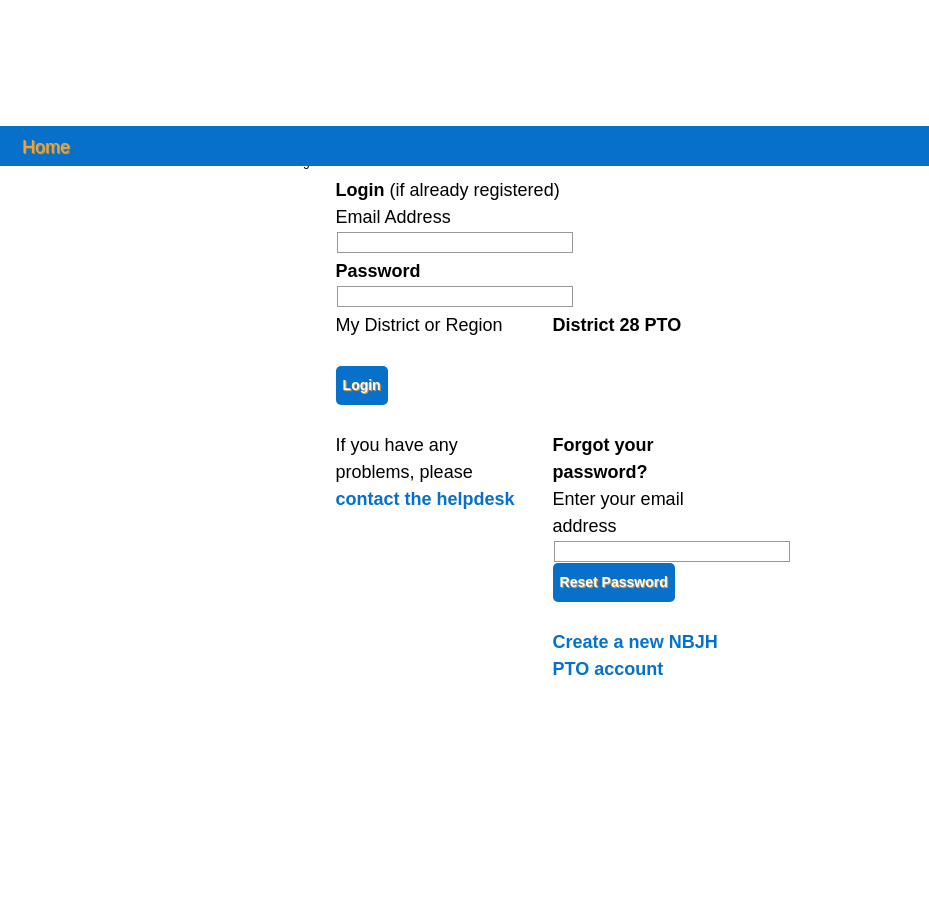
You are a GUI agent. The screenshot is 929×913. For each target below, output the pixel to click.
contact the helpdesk (425, 499)
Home (46, 145)
